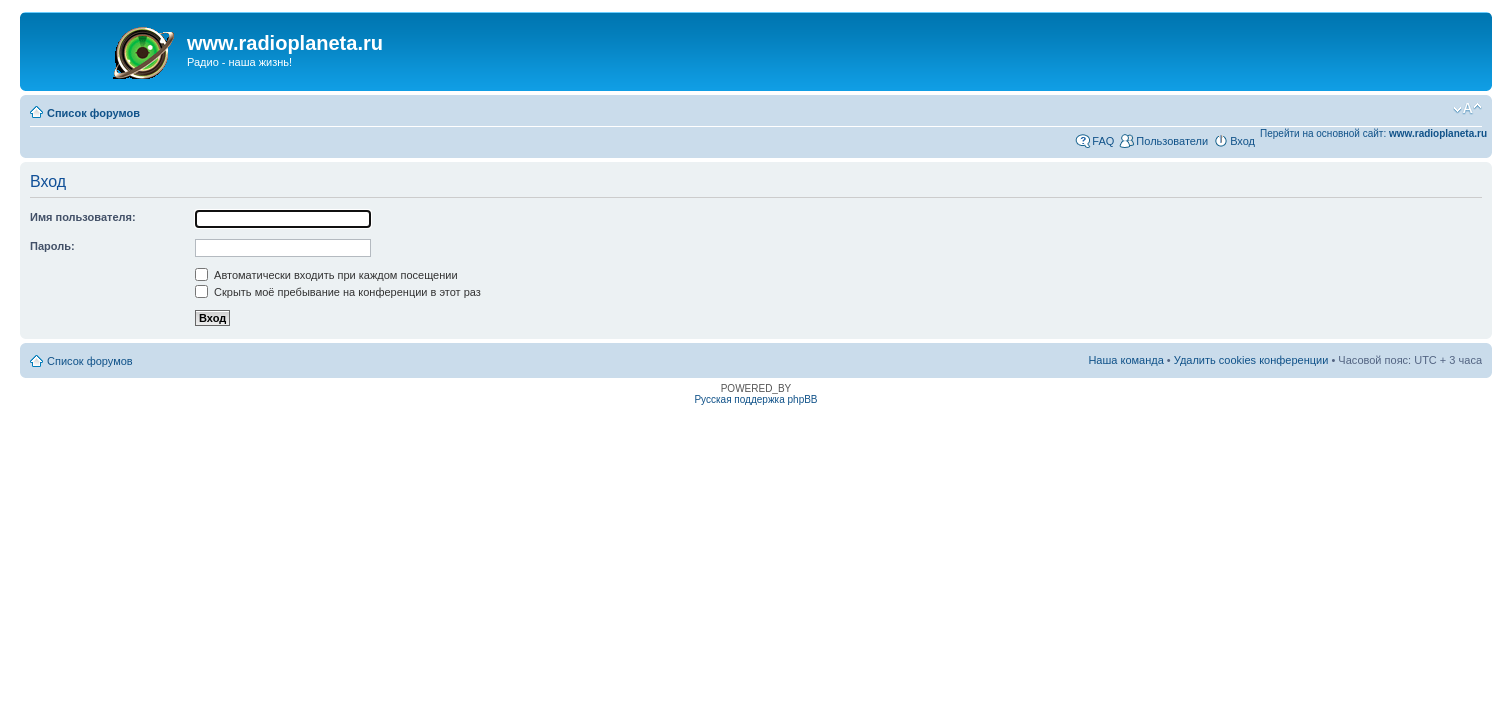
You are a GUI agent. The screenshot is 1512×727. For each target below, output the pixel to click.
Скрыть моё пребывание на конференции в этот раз (338, 292)
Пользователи (1172, 141)
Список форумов (93, 113)
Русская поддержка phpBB (755, 399)
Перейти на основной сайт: (1373, 133)
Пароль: (52, 246)
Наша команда (1125, 360)
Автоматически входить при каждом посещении (326, 275)
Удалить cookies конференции (1251, 360)
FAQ (1103, 141)
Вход (1242, 141)
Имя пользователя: (83, 217)
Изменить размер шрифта (1467, 109)
